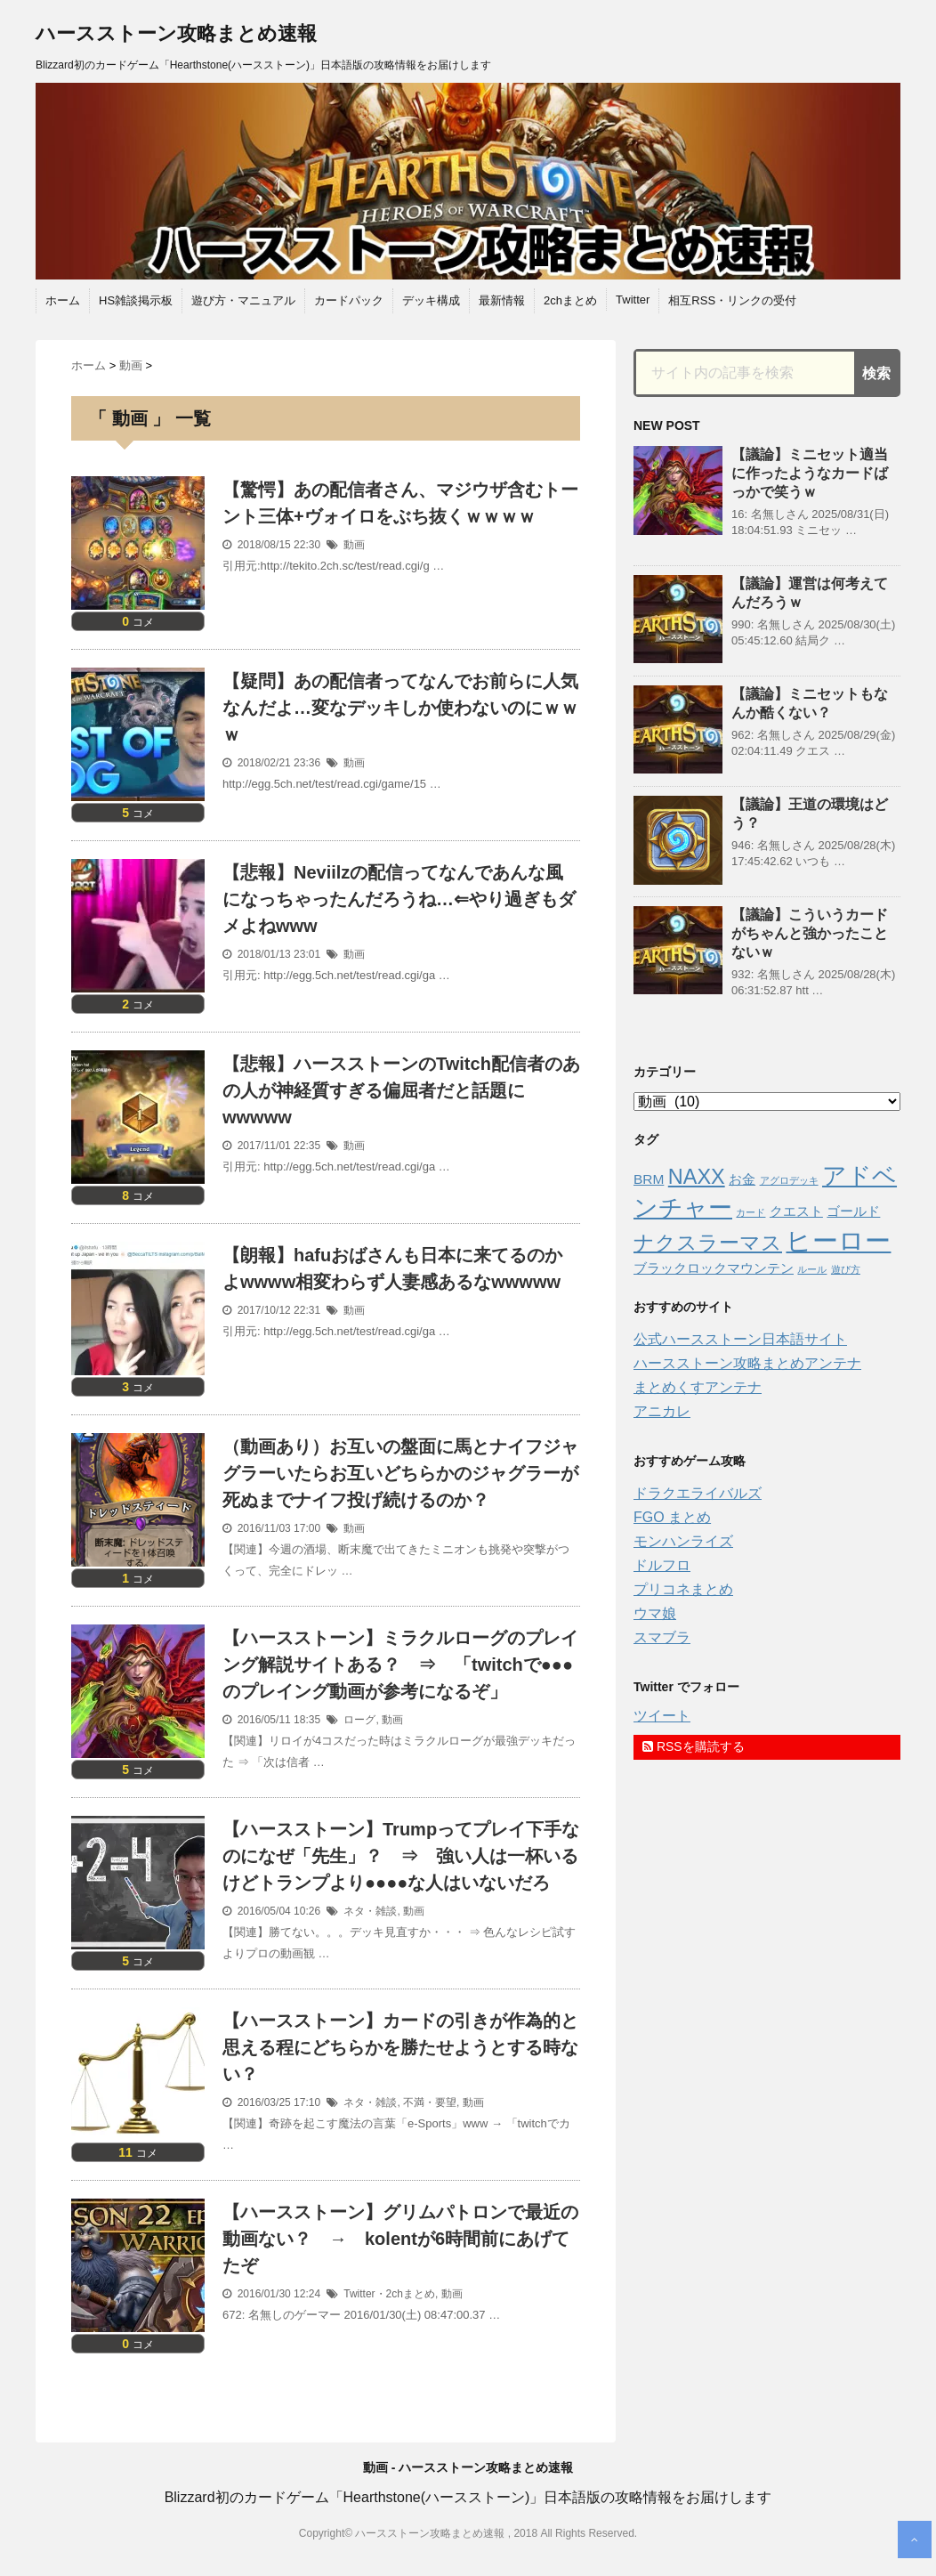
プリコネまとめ (683, 1589)
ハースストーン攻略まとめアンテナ (747, 1363)
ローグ (359, 1719)
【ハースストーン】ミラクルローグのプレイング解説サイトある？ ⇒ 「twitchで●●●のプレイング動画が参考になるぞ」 (400, 1664)
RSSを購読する (693, 1746)
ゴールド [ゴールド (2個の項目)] (853, 1211)
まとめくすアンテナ (697, 1387)
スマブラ (661, 1637)
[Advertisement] (766, 1880)
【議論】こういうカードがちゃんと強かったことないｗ (809, 933)
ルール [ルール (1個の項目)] (812, 1269)
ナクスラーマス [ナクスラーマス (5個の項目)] (707, 1242)
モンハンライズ (683, 1541)
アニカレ (661, 1411)
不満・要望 (429, 2102)
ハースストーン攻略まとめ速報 (176, 33)
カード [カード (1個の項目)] (750, 1212)
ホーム (62, 300)
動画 (354, 545)
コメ (138, 622)
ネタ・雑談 (370, 1911)
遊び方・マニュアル (243, 300)
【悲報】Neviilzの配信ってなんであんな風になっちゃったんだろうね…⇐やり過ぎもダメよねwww (399, 899)
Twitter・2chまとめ (389, 2294)
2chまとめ (570, 300)
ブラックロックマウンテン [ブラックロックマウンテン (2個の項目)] (713, 1268)
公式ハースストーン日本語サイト (740, 1339)
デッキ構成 (431, 300)
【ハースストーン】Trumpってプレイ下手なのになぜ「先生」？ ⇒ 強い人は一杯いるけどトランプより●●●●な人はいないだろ (400, 1855)
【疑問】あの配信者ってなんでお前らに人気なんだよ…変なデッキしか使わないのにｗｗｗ (400, 707)
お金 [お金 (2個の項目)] (742, 1179)
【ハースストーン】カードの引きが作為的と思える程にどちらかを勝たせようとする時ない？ (400, 2047)
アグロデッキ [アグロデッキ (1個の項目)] (789, 1180)
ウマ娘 (654, 1613)
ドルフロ (661, 1565)
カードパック (348, 300)
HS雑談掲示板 (136, 300)
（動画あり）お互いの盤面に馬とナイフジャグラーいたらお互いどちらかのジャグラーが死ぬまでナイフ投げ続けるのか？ (400, 1473)
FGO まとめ (672, 1517)
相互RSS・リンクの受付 (732, 300)
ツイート (661, 1715)
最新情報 (502, 300)
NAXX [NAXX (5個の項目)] (696, 1176)
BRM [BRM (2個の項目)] (648, 1179)
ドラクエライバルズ (697, 1493)
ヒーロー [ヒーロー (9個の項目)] (838, 1240)
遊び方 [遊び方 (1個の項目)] (845, 1269)
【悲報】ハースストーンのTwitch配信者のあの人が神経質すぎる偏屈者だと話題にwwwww (401, 1090)
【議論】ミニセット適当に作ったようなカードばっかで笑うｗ (809, 473)
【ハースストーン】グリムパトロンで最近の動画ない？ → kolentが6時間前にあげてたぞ (400, 2238)
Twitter (633, 299)
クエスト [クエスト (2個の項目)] (796, 1211)
